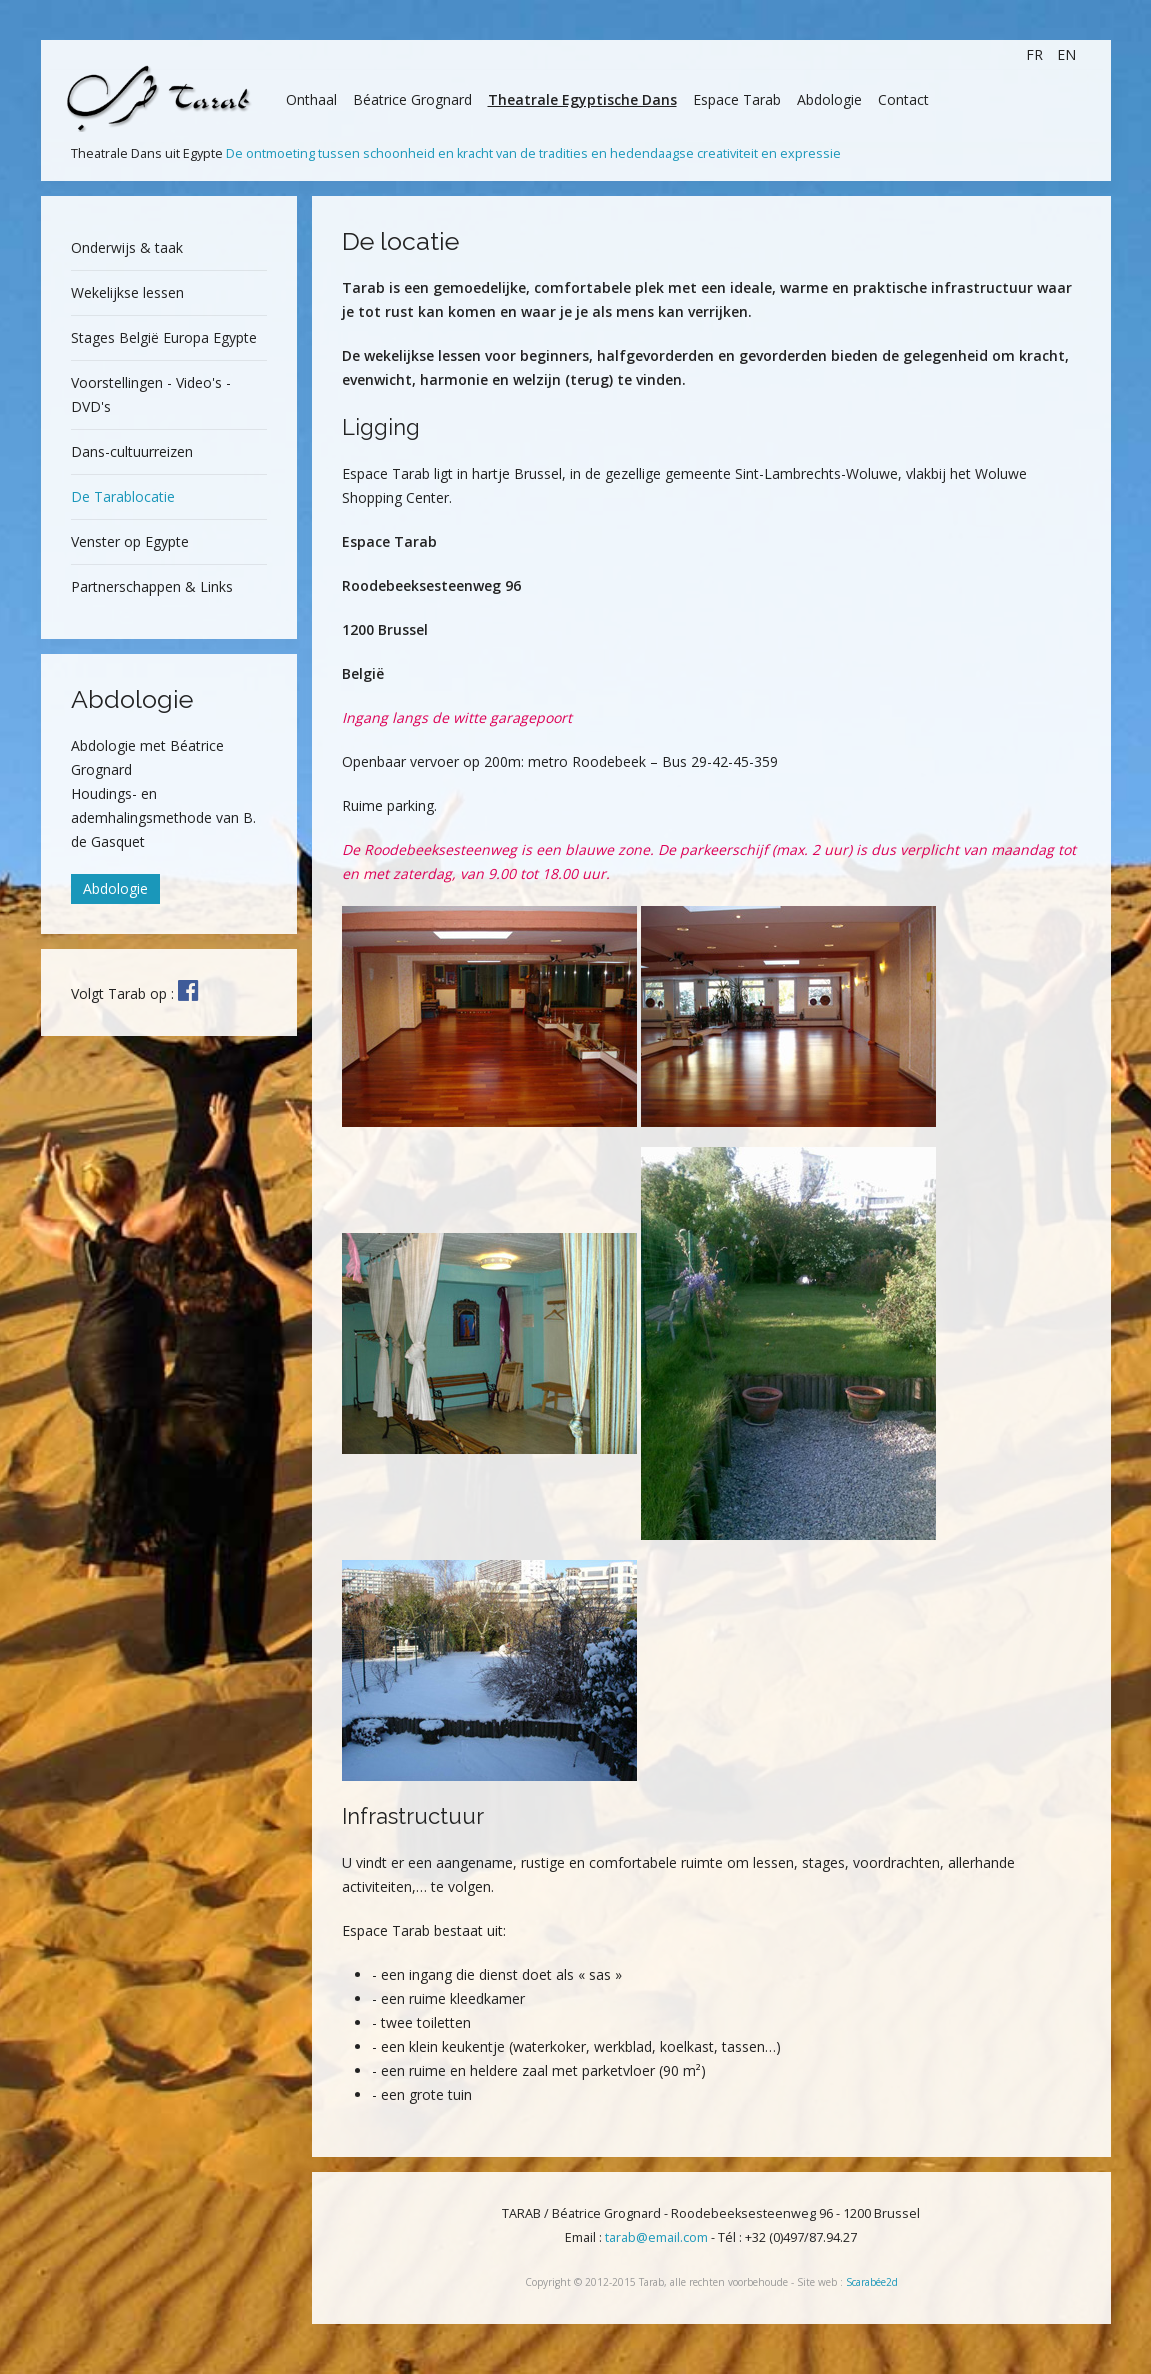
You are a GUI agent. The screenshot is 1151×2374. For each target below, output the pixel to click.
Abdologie (829, 99)
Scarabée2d (872, 2282)
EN (1066, 54)
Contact (903, 99)
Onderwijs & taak (127, 247)
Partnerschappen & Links (152, 586)
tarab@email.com (656, 2237)
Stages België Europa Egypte (164, 337)
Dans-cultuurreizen (132, 451)
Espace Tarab (737, 99)
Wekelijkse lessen (127, 292)
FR (1036, 54)
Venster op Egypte (130, 541)
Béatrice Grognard (412, 99)
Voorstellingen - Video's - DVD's (151, 394)
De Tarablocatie (123, 496)
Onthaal (311, 99)
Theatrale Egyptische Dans (582, 99)
